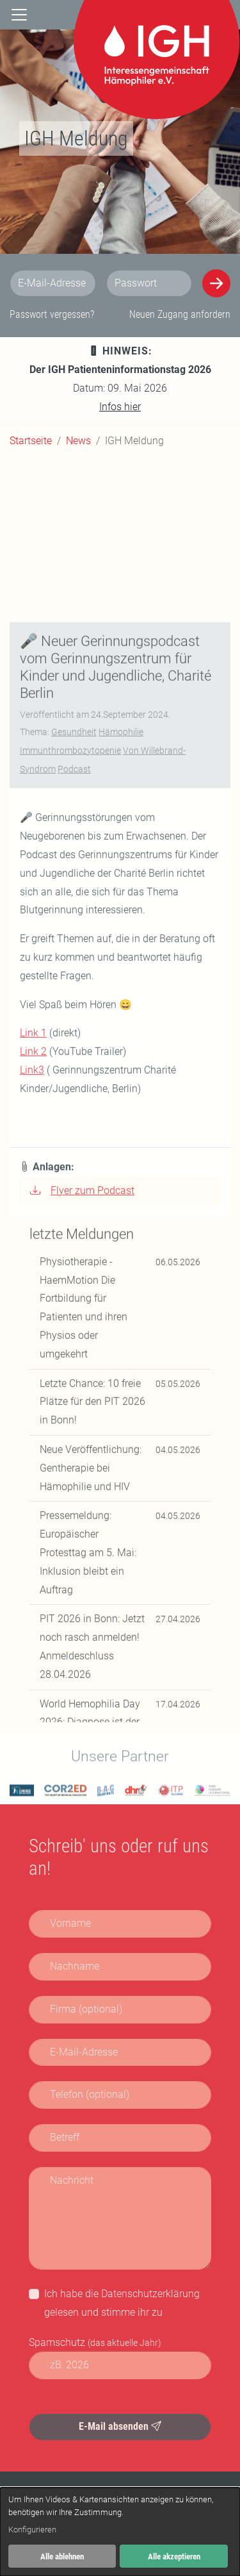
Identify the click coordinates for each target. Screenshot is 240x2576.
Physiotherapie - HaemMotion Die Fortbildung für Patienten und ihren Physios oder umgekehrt (83, 1701)
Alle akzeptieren (174, 2556)
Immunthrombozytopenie (70, 1144)
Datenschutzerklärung (150, 2294)
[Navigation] (19, 14)
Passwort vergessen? (52, 314)
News (78, 441)
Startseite (31, 441)
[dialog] (120, 2532)
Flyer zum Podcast (82, 1584)
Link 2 (33, 1446)
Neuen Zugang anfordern (179, 314)
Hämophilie (121, 1125)
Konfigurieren (32, 2529)
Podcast (74, 1163)
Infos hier (120, 407)
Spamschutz (95, 2342)
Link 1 (33, 1427)
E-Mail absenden (120, 2426)
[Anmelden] (216, 283)
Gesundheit (74, 1125)
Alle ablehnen (62, 2556)
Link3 (32, 1464)
